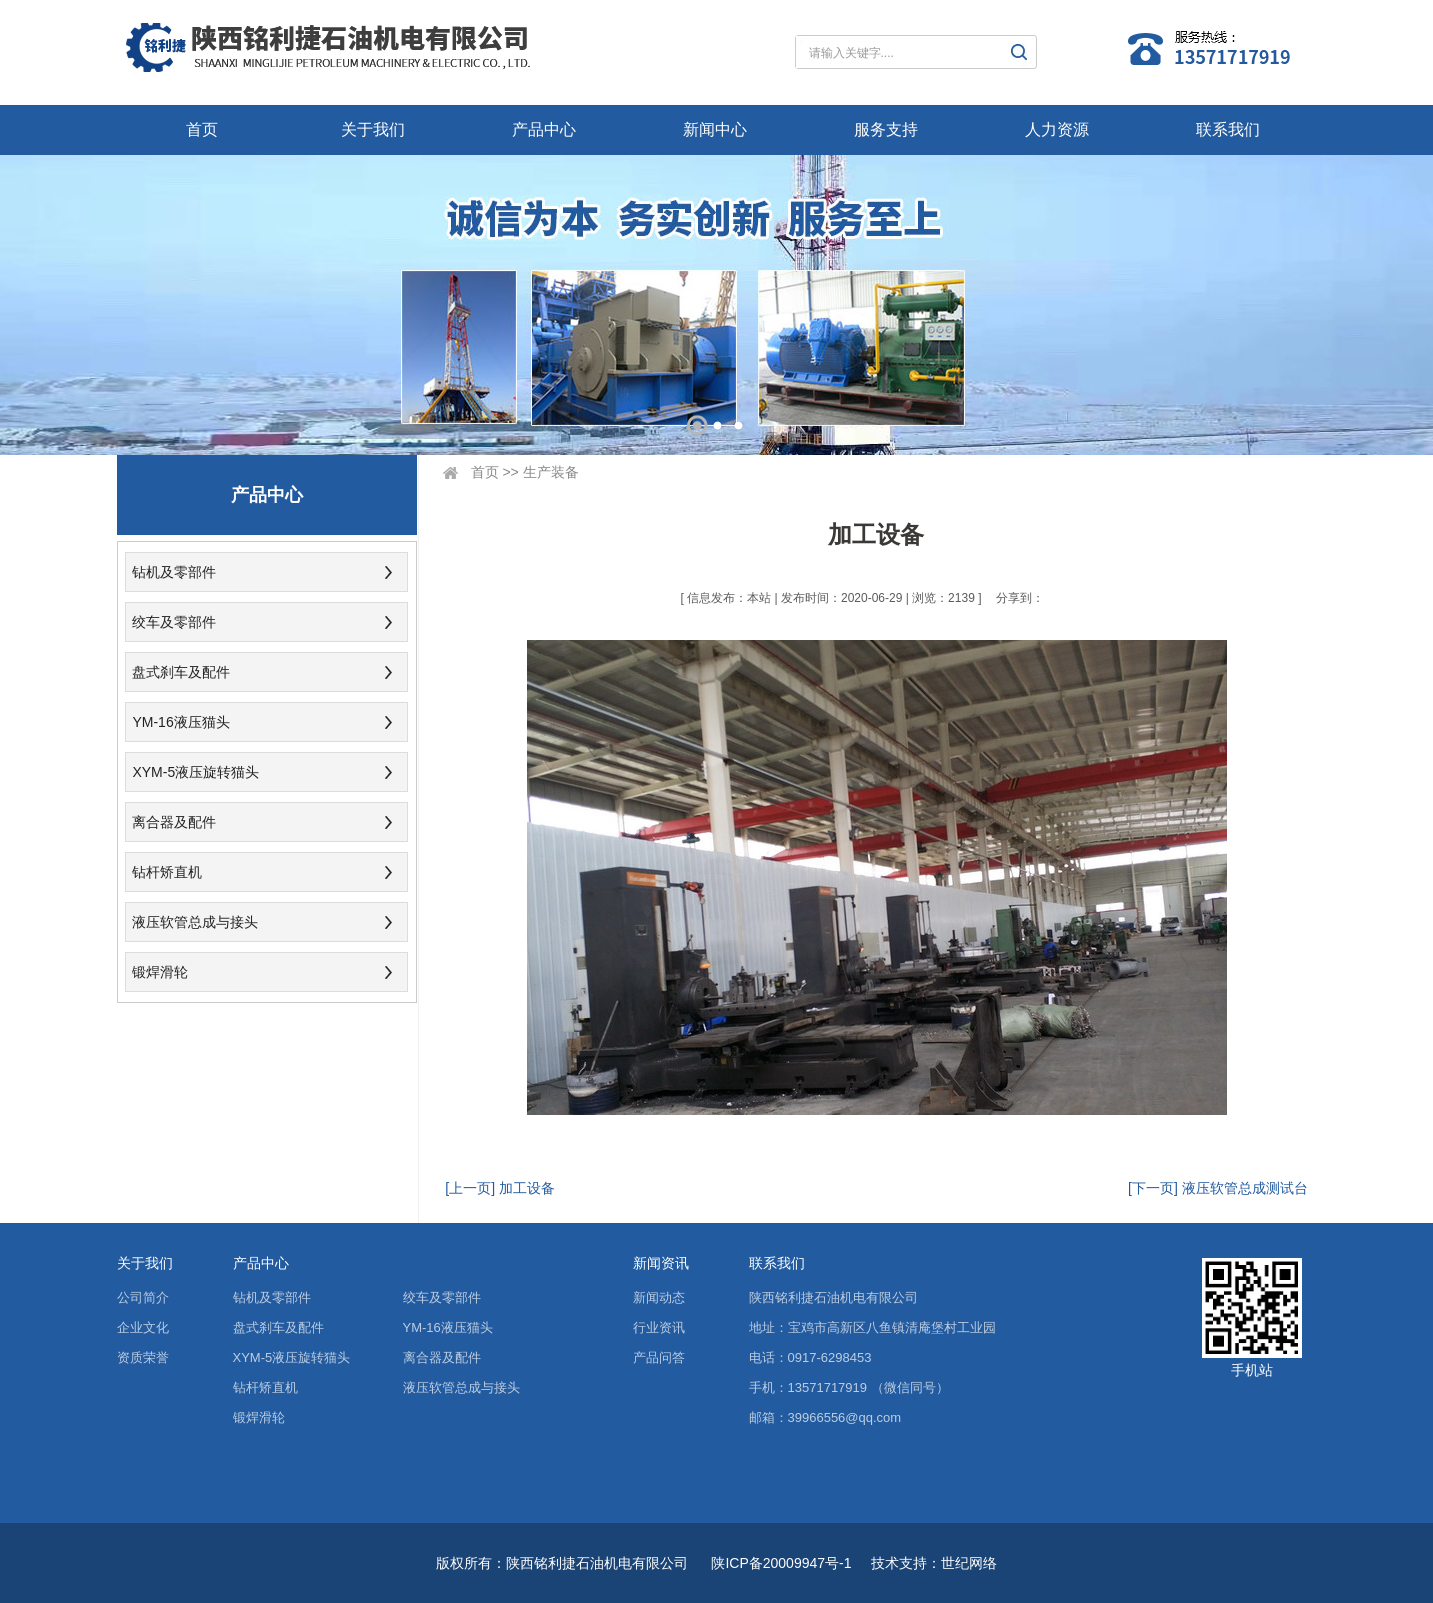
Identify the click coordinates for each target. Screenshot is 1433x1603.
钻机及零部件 (174, 572)
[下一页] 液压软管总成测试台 (1218, 1188)
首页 (202, 129)
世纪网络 (969, 1563)
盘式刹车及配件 (181, 672)
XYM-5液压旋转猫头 (195, 772)
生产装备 (551, 472)
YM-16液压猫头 (180, 722)
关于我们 (373, 129)
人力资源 (1057, 129)
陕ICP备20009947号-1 (781, 1563)
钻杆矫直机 (167, 872)
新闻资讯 (661, 1263)
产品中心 (544, 129)
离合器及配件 (174, 822)
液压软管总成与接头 (195, 922)
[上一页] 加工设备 (500, 1188)
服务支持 (886, 129)
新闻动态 (659, 1297)
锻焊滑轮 (160, 972)
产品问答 (659, 1357)
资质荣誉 (143, 1357)
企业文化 (143, 1327)
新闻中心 (715, 129)
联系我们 (1228, 129)
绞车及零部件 (174, 622)
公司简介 (143, 1297)
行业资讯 (659, 1327)
